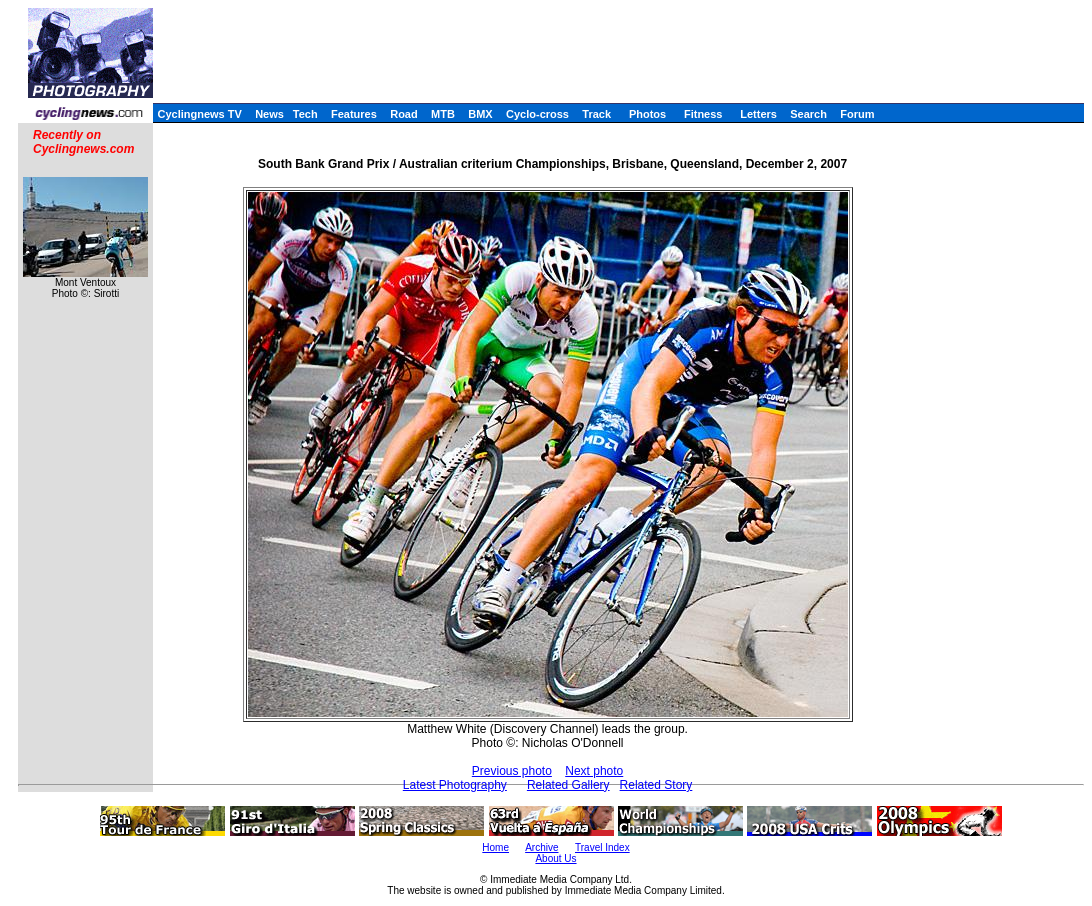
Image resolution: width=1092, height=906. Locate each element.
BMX (480, 114)
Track (596, 114)
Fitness (703, 114)
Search (808, 114)
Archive (541, 847)
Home (495, 847)
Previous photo (512, 771)
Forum (857, 114)
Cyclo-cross (537, 114)
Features (354, 114)
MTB (443, 114)
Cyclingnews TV (199, 114)
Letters (758, 114)
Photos (647, 114)
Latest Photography (455, 785)
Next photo (594, 771)
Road (404, 114)
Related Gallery (568, 785)
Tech (305, 114)
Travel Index (602, 847)
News (269, 114)
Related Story (656, 785)
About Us (555, 858)
